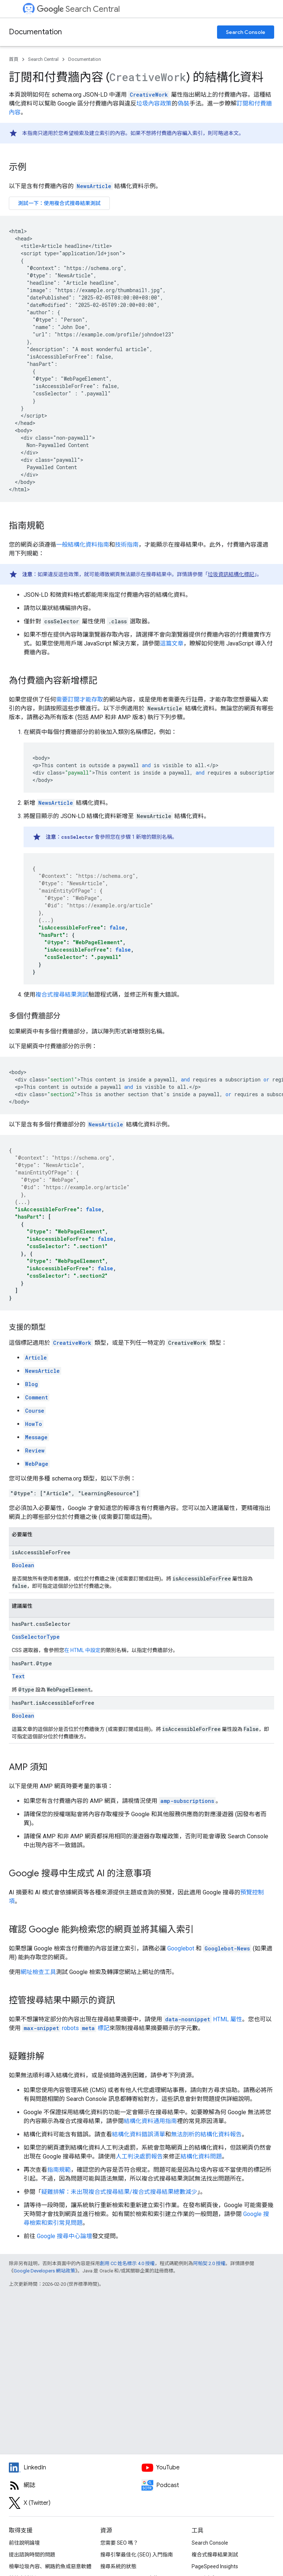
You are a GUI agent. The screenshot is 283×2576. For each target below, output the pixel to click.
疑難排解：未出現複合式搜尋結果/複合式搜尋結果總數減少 (119, 2191)
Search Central (78, 9)
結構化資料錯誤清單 (138, 2134)
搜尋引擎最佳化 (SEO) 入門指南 (136, 2555)
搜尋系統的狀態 (118, 2566)
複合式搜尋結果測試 (61, 994)
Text (18, 1676)
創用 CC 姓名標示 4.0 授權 (127, 2263)
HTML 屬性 (203, 2019)
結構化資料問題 (201, 2156)
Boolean (23, 1565)
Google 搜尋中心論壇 (64, 2236)
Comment (36, 1397)
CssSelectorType (36, 1636)
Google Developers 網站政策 (44, 2271)
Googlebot (180, 1948)
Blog (31, 1384)
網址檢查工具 (38, 1972)
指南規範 (59, 2169)
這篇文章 (172, 643)
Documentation (35, 32)
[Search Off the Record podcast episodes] (208, 2485)
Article (36, 1357)
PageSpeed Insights (215, 2566)
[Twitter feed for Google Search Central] (75, 2503)
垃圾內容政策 (154, 103)
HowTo (33, 1423)
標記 (65, 2028)
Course (34, 1410)
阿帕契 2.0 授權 (209, 2263)
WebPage (36, 1463)
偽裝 (183, 103)
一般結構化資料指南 (82, 544)
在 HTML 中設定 (82, 1650)
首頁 (13, 59)
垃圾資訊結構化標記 (231, 574)
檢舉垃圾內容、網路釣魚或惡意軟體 (50, 2566)
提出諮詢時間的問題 (32, 2555)
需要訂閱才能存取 (79, 699)
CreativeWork (72, 1342)
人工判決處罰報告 (139, 2156)
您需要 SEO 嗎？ (119, 2543)
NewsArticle (94, 186)
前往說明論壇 (24, 2543)
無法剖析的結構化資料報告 (206, 2134)
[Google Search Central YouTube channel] (208, 2467)
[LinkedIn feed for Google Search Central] (75, 2467)
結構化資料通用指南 (150, 2121)
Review (35, 1450)
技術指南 (127, 544)
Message (36, 1437)
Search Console (245, 32)
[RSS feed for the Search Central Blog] (75, 2485)
